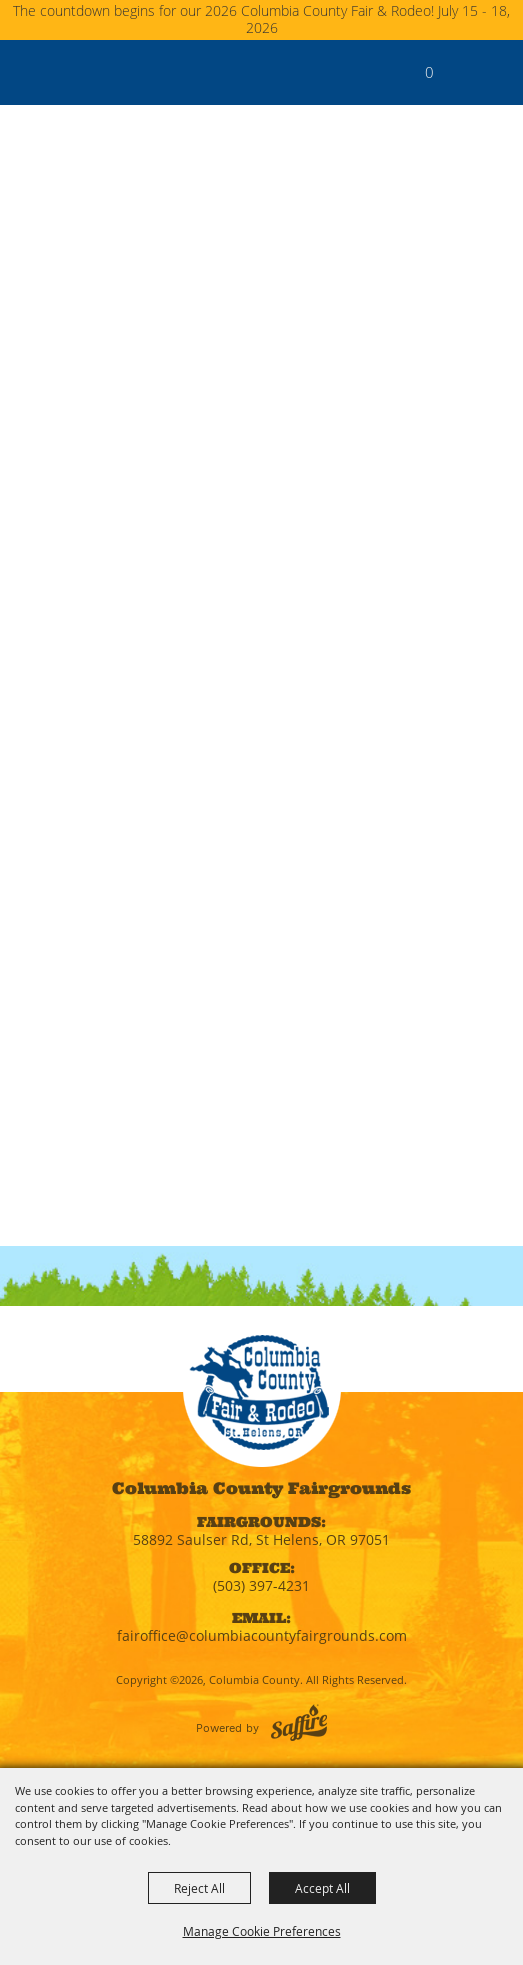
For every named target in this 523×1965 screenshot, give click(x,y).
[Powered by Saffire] (299, 1722)
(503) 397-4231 (261, 1585)
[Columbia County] (35, 72)
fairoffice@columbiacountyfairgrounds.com (262, 1635)
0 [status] (429, 72)
